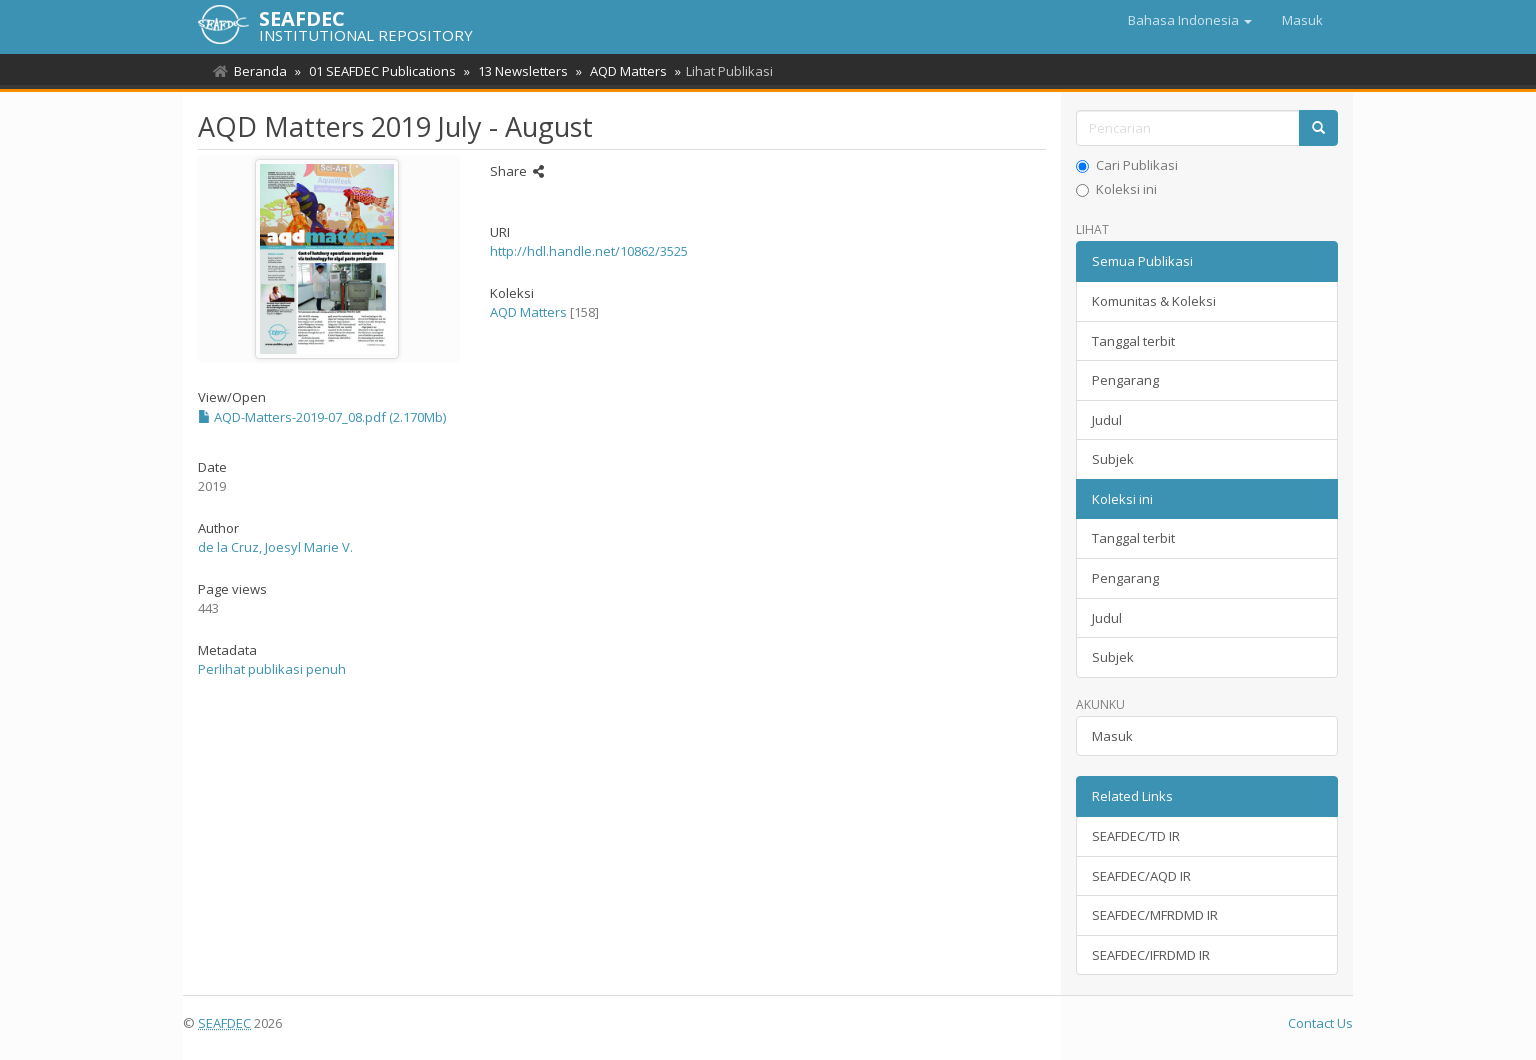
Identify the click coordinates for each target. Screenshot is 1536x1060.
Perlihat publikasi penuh (272, 669)
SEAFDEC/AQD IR (1141, 876)
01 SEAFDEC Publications (379, 71)
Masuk (1112, 736)
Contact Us (1320, 1023)
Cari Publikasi (1127, 165)
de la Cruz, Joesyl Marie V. (275, 547)
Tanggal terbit (1133, 341)
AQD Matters (619, 71)
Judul (1107, 420)
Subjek (1113, 459)
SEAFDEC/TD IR (1136, 836)
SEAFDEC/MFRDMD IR (1155, 915)
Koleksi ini (1116, 189)
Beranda (260, 71)
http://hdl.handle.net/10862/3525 (589, 251)
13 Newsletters (517, 71)
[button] (1190, 20)
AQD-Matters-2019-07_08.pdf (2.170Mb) (322, 417)
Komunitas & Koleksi (1154, 301)
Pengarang (1125, 380)
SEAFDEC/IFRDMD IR (1151, 955)
